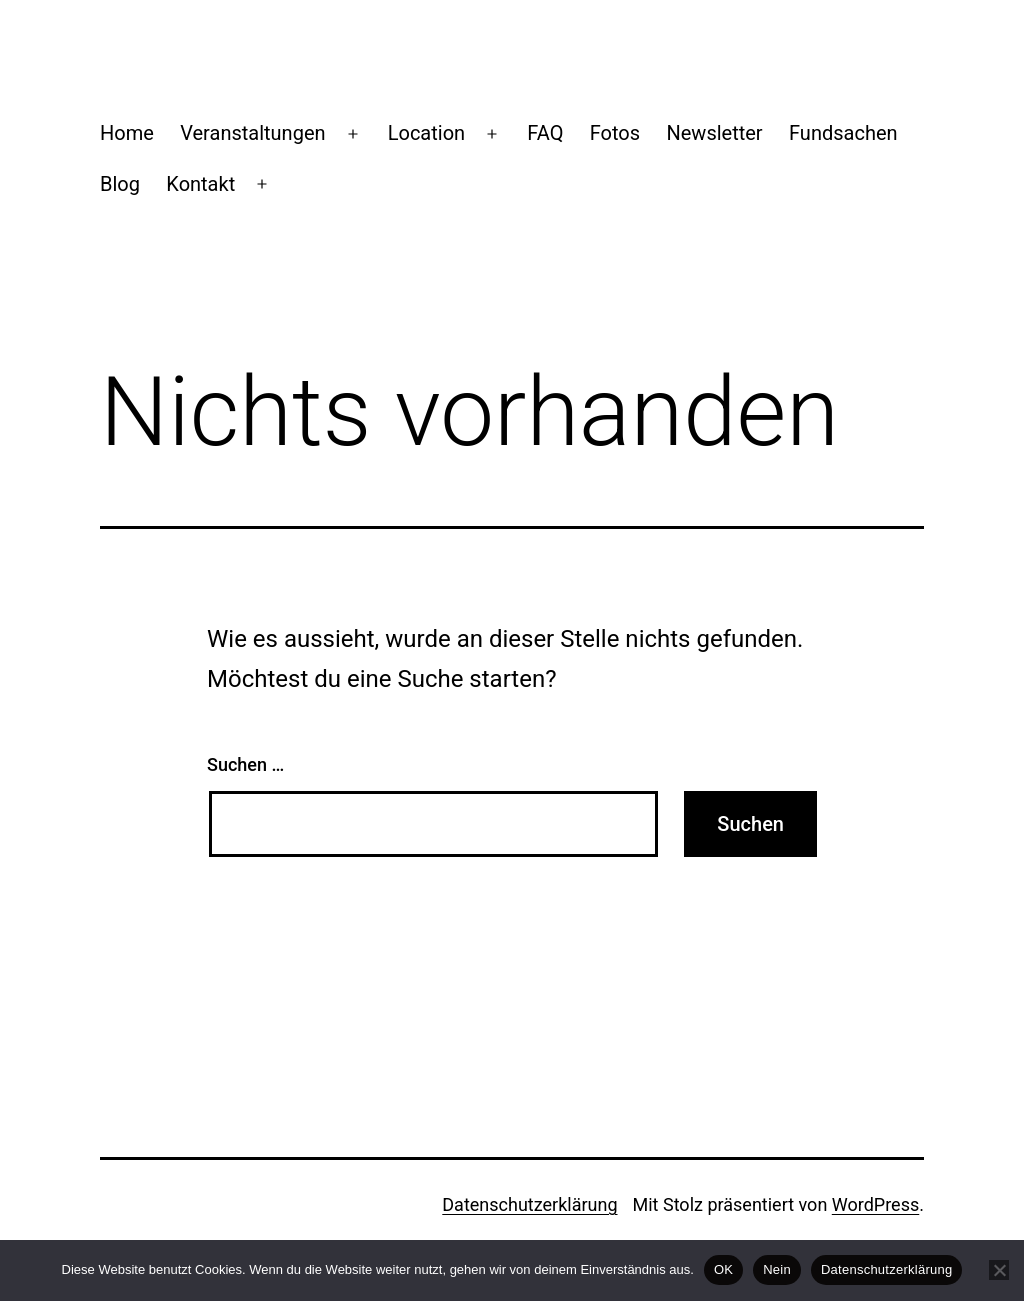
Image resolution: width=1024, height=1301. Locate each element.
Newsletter (714, 133)
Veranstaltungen (252, 133)
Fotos (615, 133)
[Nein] (999, 1270)
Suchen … (245, 764)
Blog (120, 184)
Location (426, 133)
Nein (777, 1269)
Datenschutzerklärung (529, 1204)
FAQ (545, 133)
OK (723, 1269)
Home (127, 133)
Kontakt (200, 184)
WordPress (875, 1204)
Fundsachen (843, 133)
